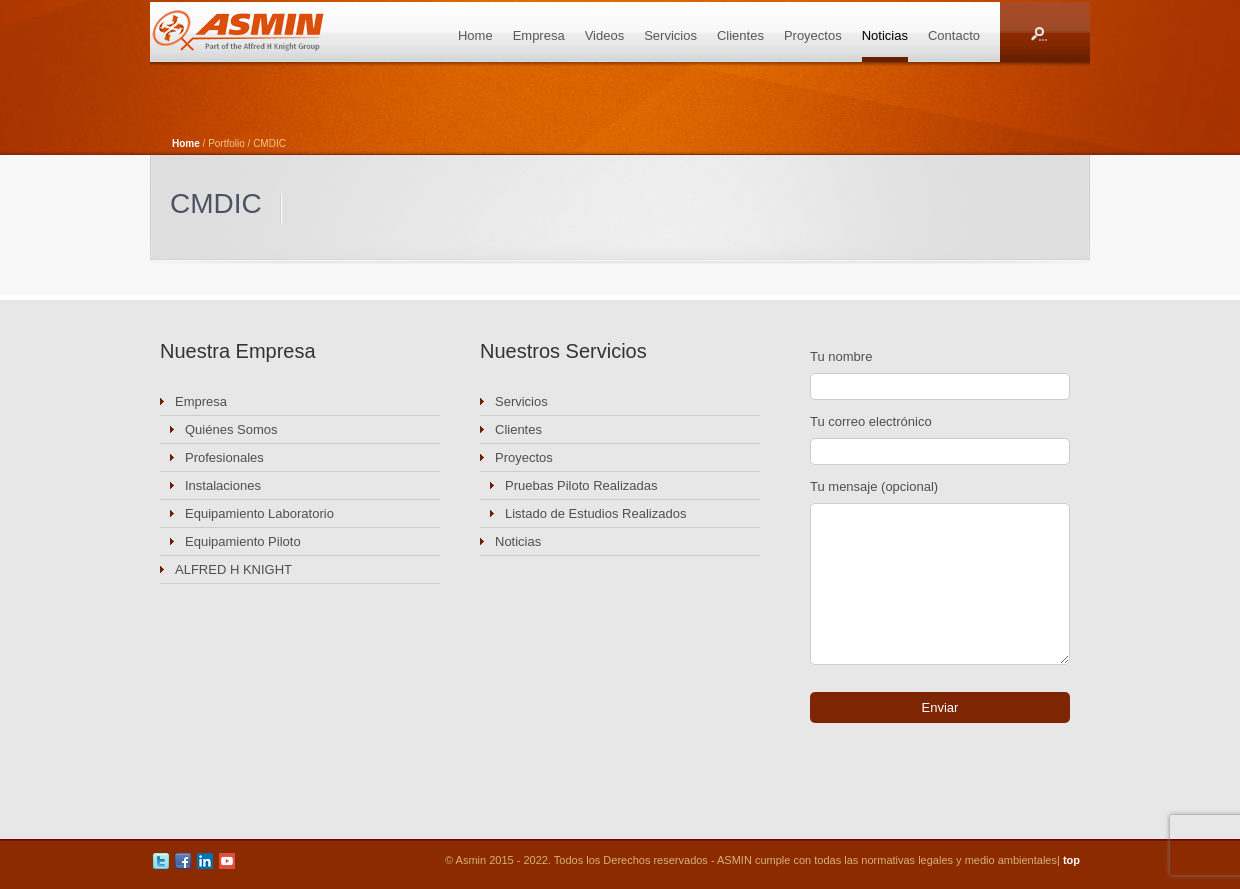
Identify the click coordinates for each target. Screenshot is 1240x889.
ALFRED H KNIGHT (233, 569)
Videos (605, 35)
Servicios (670, 35)
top (1071, 860)
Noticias (885, 35)
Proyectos (813, 35)
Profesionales (224, 457)
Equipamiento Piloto (243, 541)
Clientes (740, 35)
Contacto (954, 35)
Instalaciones (223, 485)
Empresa (539, 35)
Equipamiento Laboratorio (259, 513)
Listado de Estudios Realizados (595, 513)
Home (475, 35)
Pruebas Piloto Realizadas (581, 485)
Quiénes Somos (231, 429)
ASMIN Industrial (260, 32)
